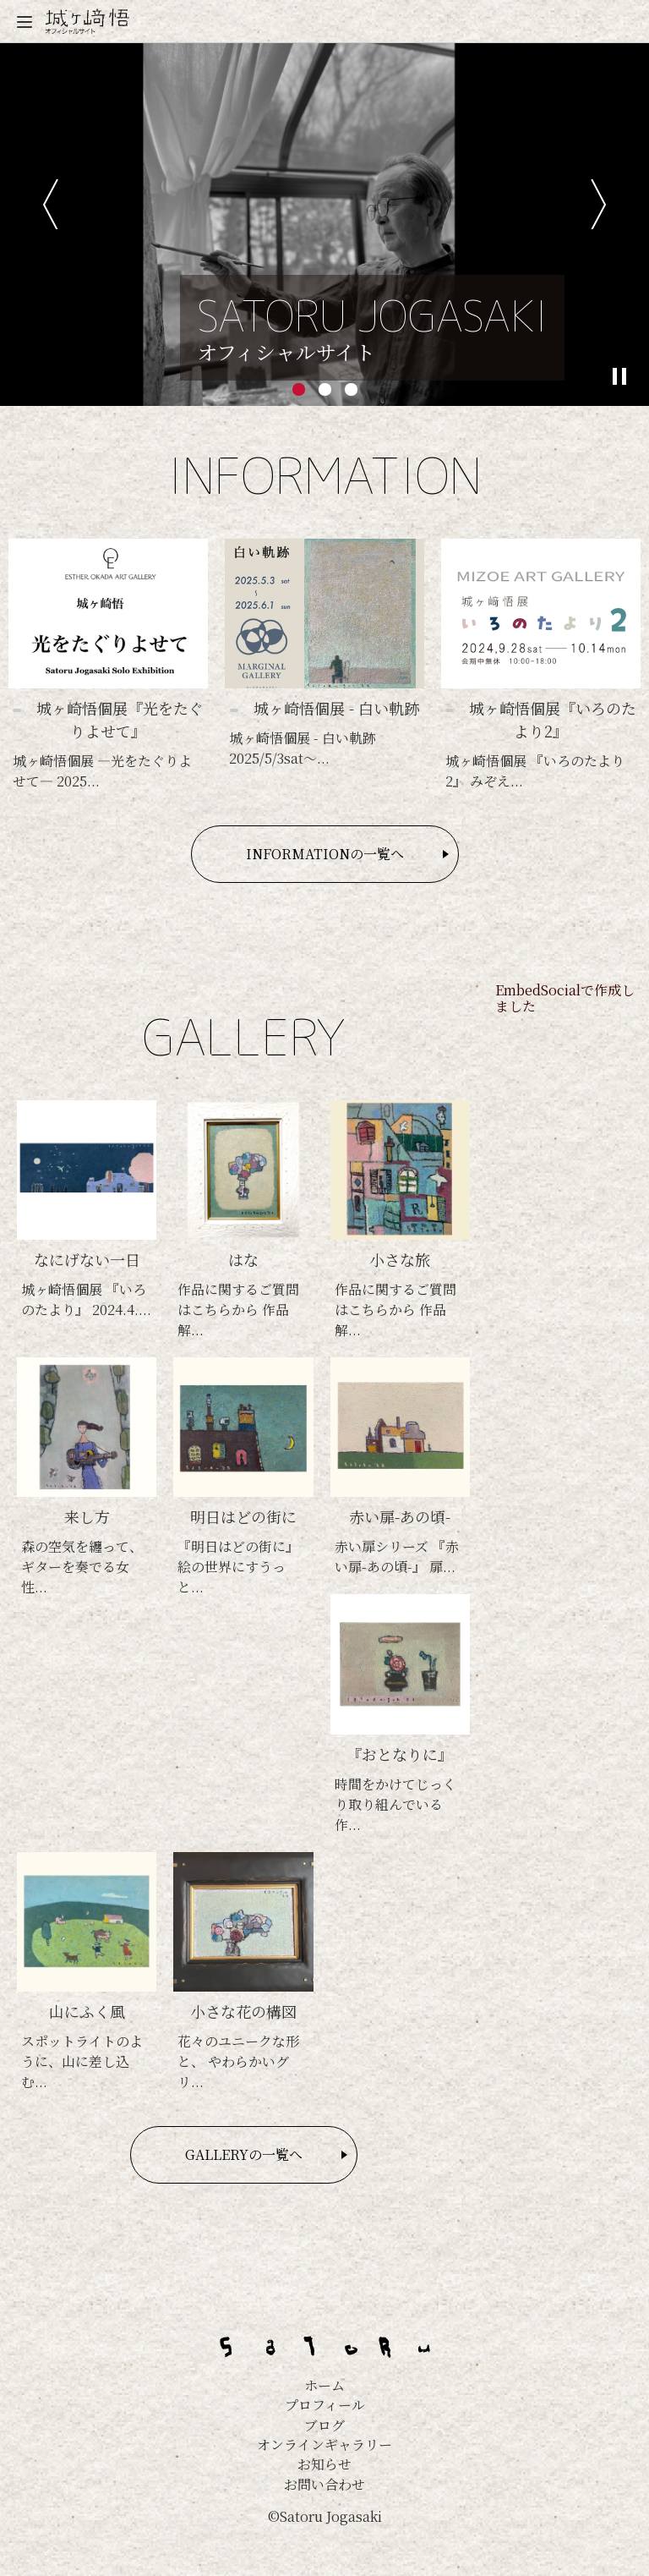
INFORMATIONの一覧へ (325, 853)
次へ (599, 203)
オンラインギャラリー (324, 2444)
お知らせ (324, 2464)
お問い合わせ (324, 2484)
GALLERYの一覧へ (244, 2154)
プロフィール (325, 2404)
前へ (50, 203)
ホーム (324, 2385)
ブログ (324, 2425)
